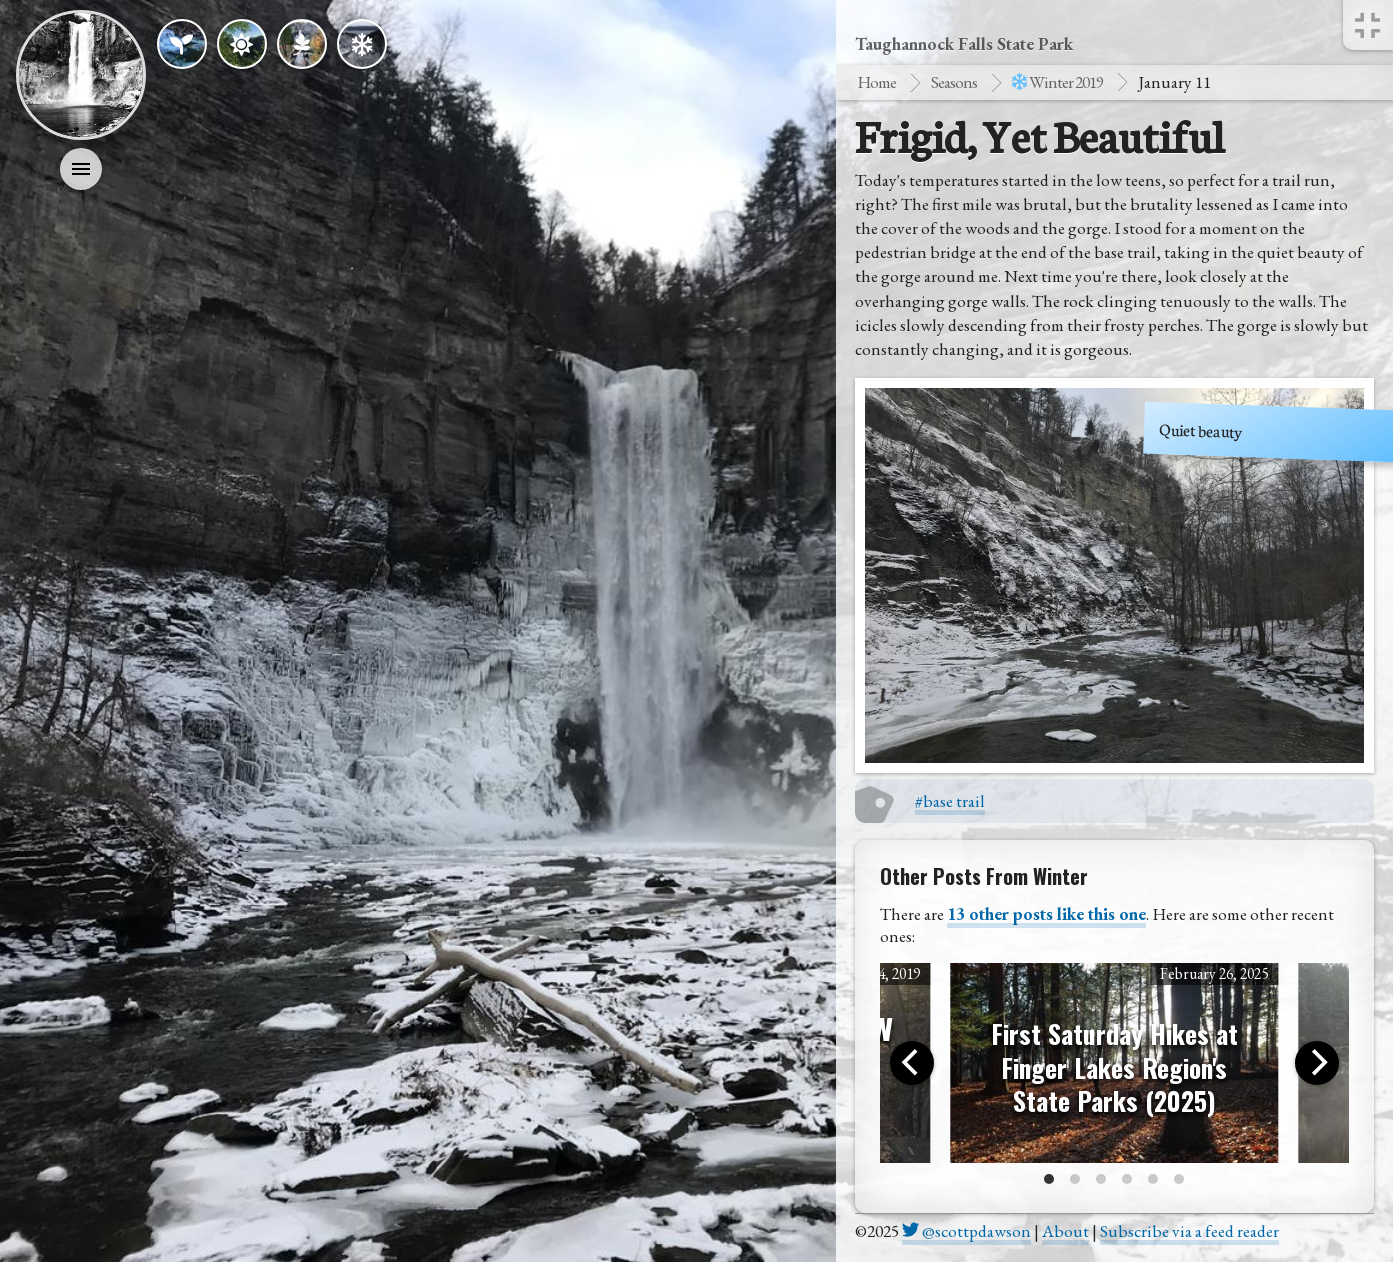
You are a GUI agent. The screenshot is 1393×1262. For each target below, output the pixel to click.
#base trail (950, 801)
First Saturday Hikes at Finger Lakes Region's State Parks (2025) (1114, 1066)
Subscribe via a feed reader (1189, 1231)
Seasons (954, 82)
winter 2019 (1057, 82)
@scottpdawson (966, 1231)
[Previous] (912, 1063)
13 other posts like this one (1046, 914)
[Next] (1317, 1063)
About (1065, 1231)
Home (876, 82)
